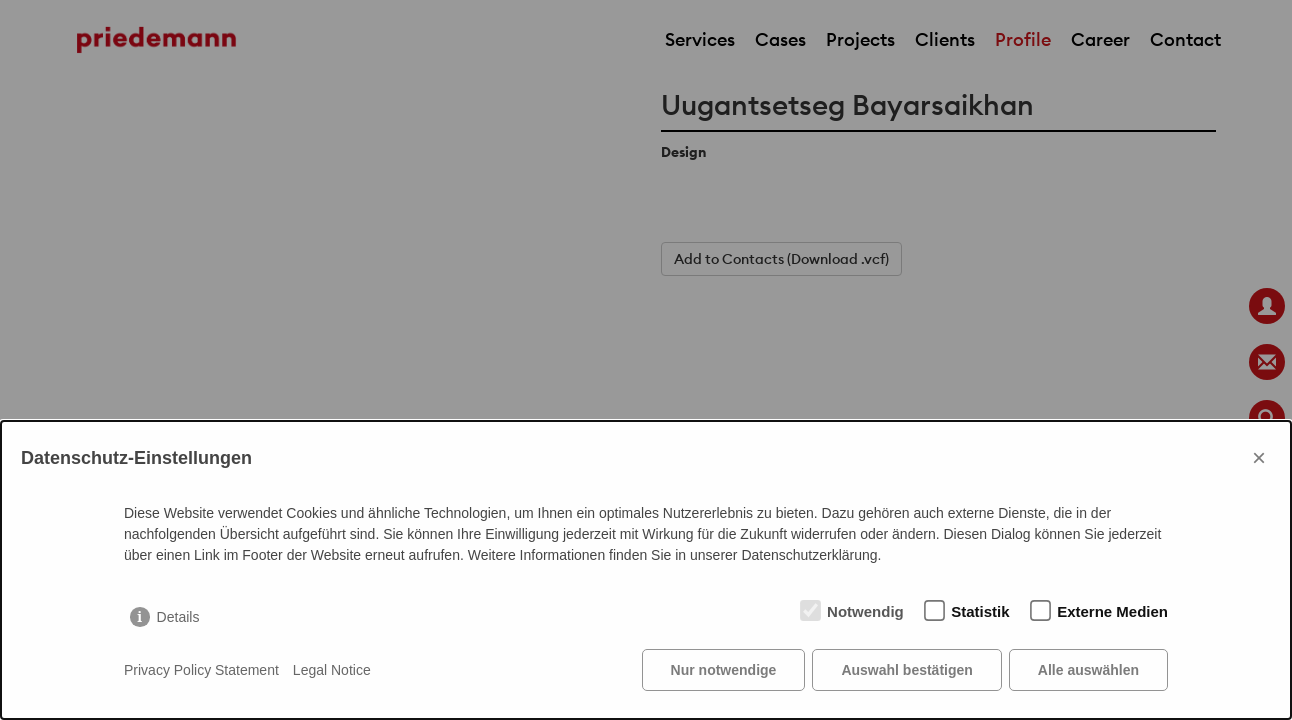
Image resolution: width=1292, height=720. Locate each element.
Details (178, 617)
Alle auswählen (1088, 670)
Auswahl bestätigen (906, 670)
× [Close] (1259, 457)
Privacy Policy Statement (201, 670)
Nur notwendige (724, 670)
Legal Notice (332, 670)
